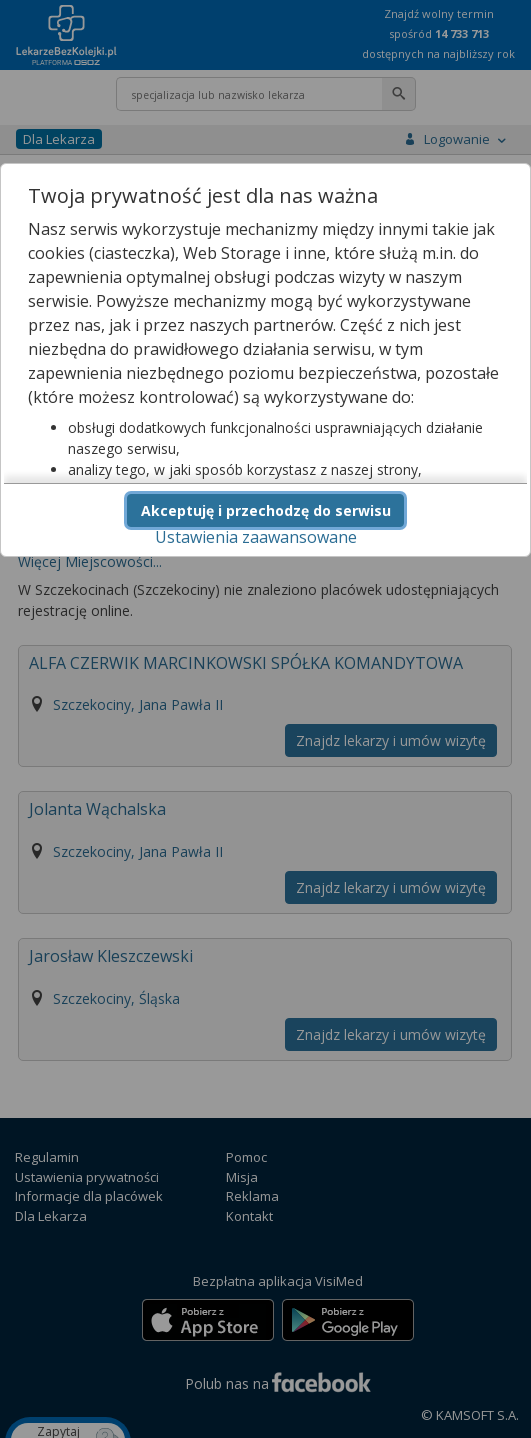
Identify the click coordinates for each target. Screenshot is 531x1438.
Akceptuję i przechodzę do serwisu (266, 510)
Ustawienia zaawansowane (256, 537)
